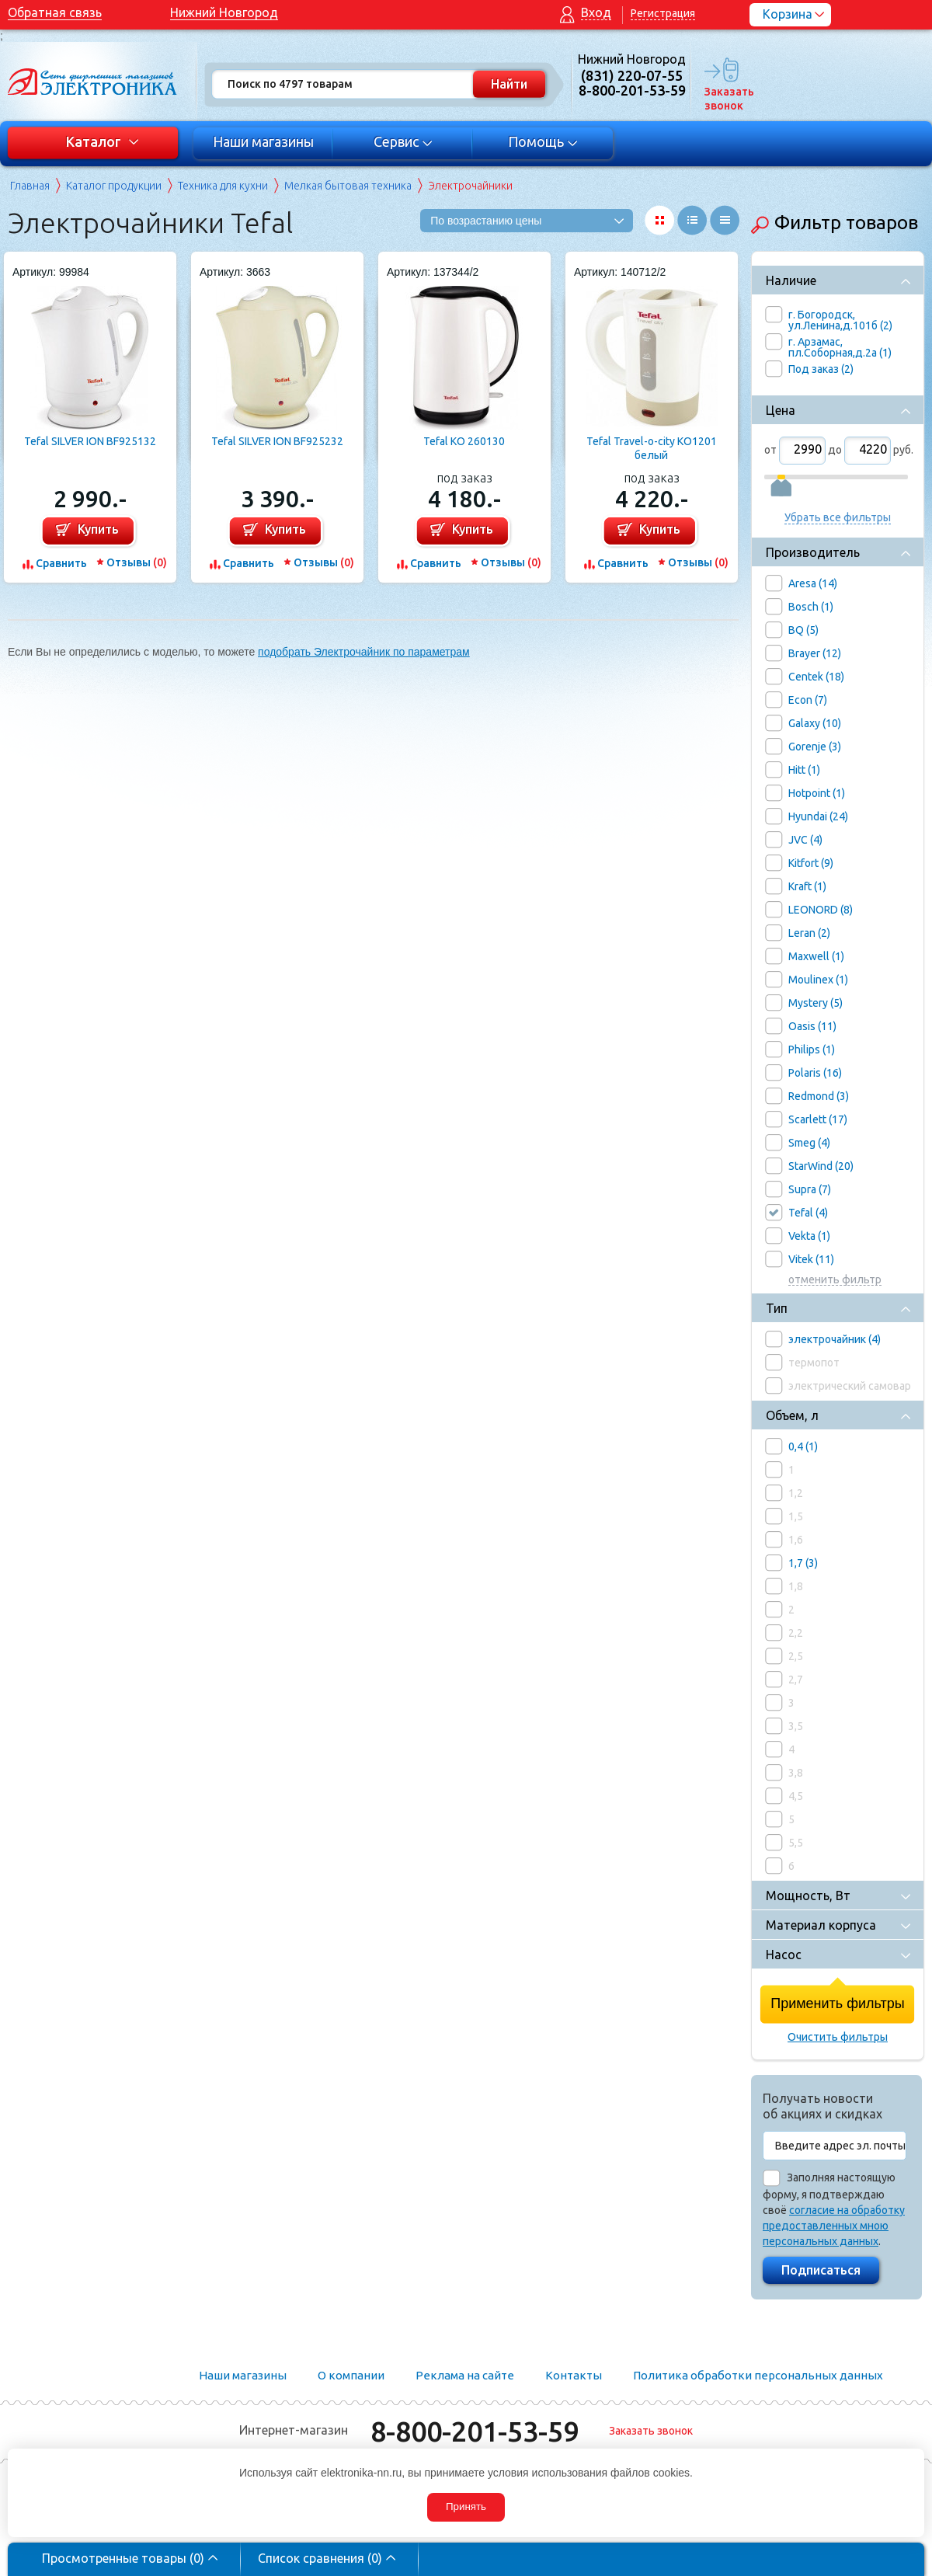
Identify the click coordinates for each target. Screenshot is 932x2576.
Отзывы (136, 562)
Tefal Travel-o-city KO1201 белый (651, 448)
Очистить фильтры (838, 2037)
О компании (351, 2375)
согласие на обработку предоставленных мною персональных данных (834, 2225)
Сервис (403, 141)
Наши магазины (263, 141)
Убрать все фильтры (837, 517)
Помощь (543, 141)
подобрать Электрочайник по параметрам (364, 652)
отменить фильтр (835, 1280)
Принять (466, 2506)
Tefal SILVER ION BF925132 (90, 441)
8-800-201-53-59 (474, 2431)
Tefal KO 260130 (464, 441)
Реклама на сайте (465, 2375)
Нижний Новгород (224, 12)
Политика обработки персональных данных (758, 2375)
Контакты (573, 2375)
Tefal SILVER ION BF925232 (277, 441)
